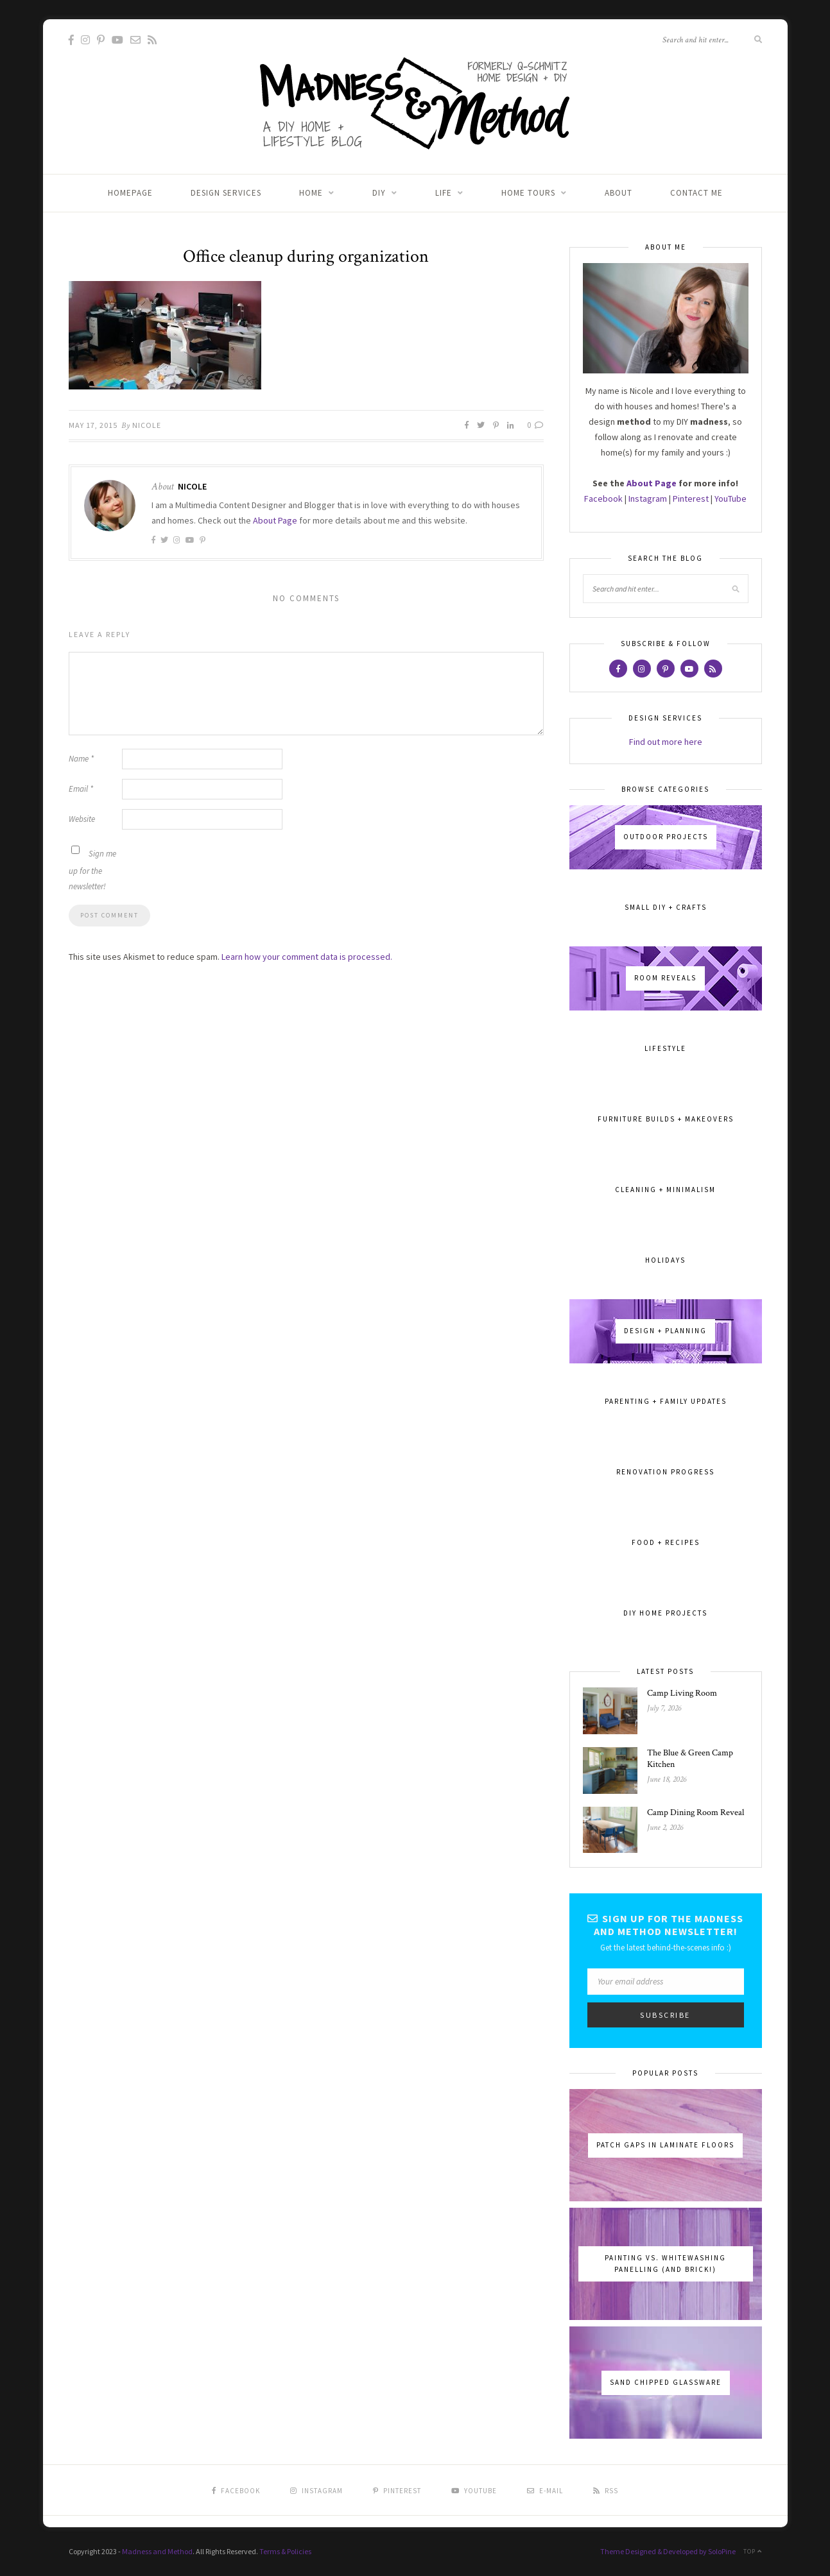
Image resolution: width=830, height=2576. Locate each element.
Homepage (130, 192)
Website (82, 819)
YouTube (730, 498)
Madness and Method (157, 2551)
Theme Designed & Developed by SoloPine (668, 2551)
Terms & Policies (285, 2551)
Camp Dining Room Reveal (695, 1812)
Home (311, 192)
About (618, 192)
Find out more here (665, 741)
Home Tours (528, 192)
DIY (379, 192)
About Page (275, 520)
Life (443, 192)
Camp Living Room (682, 1693)
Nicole (146, 425)
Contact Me (696, 192)
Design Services (226, 192)
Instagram (647, 498)
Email (81, 788)
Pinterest (691, 498)
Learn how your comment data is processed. (306, 956)
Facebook (603, 498)
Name (81, 758)
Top (752, 2551)
